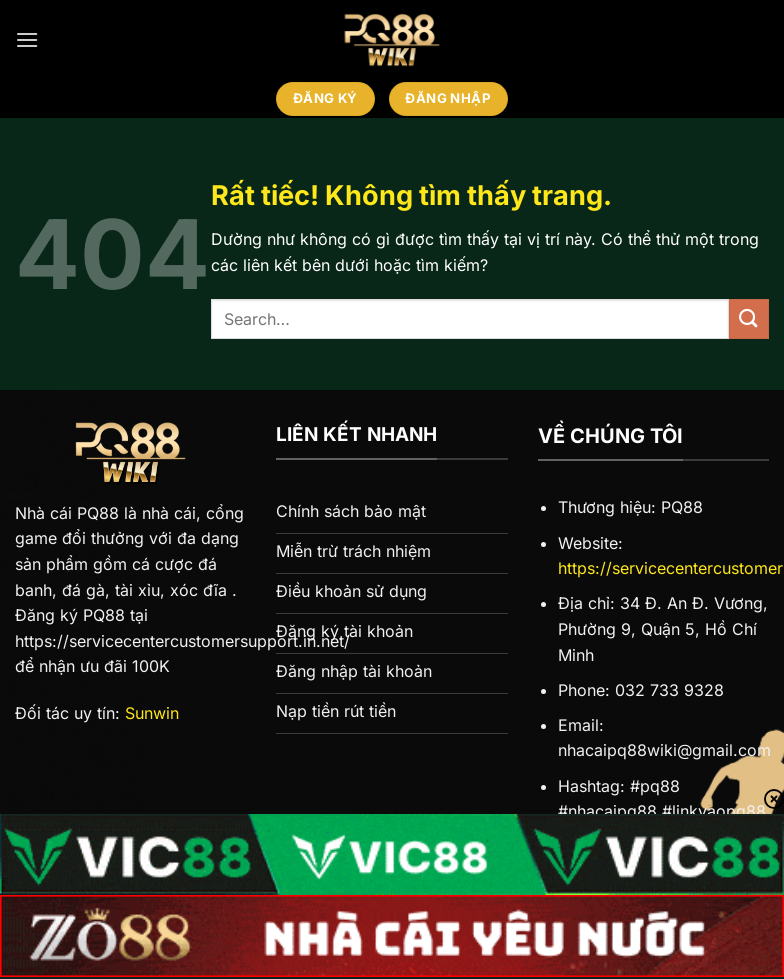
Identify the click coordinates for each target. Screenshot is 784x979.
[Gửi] (749, 318)
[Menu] (27, 39)
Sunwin (152, 713)
